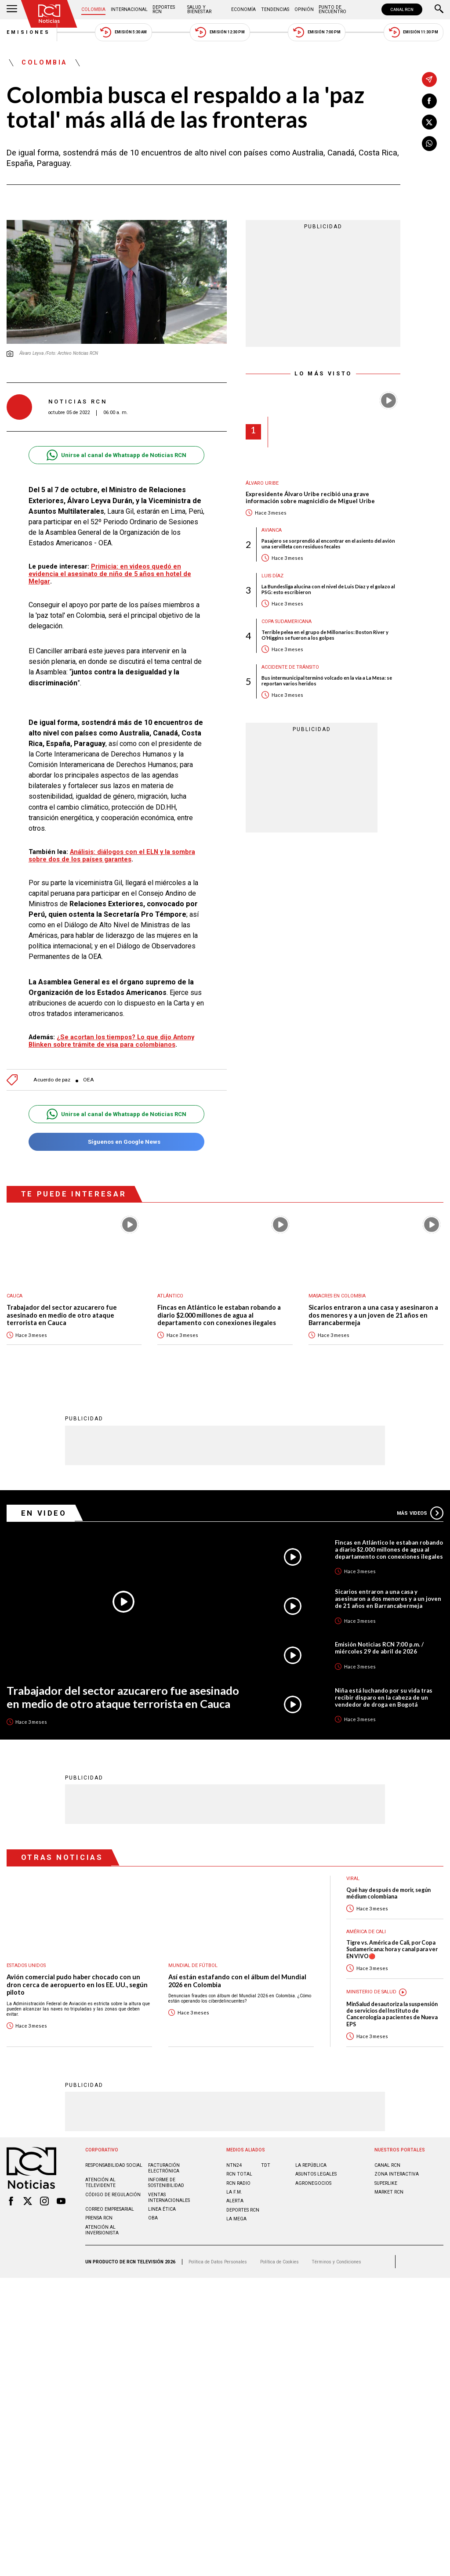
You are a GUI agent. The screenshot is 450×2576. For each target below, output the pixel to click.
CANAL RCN (402, 9)
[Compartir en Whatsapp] (429, 143)
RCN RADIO (238, 2183)
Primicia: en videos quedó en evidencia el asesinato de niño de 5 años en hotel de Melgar (110, 573)
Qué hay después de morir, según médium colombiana (388, 1893)
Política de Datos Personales (218, 2262)
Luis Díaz (272, 576)
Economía (243, 9)
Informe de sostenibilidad (166, 2182)
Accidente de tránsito (290, 667)
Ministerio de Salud (371, 1992)
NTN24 (234, 2165)
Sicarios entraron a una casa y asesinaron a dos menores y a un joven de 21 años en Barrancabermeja (373, 1315)
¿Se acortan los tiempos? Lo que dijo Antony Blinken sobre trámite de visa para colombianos (111, 1040)
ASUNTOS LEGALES (316, 2174)
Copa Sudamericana (286, 621)
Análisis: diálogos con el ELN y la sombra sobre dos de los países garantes (112, 855)
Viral (352, 1878)
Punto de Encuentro (332, 9)
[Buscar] (439, 9)
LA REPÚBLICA (311, 2165)
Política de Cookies (279, 2262)
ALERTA (234, 2201)
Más (420, 1513)
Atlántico (170, 1296)
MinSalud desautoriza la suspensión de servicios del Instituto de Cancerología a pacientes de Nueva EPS (392, 2014)
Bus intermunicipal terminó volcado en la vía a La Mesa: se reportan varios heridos (326, 680)
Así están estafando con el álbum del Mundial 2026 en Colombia (237, 1981)
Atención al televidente (100, 2182)
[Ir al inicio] (49, 14)
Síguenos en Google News (116, 1142)
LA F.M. (234, 2192)
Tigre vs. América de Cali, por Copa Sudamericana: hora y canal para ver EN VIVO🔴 (392, 1949)
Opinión (304, 9)
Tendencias (275, 9)
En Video (44, 1513)
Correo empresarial (109, 2209)
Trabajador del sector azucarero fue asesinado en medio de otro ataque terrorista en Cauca (62, 1315)
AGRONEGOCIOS (313, 2183)
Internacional (129, 9)
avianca (271, 530)
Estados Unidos (26, 1965)
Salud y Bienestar (199, 9)
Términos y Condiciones (336, 2262)
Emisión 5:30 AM (123, 32)
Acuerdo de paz (51, 1080)
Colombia (93, 9)
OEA (88, 1080)
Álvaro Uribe (262, 483)
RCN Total (239, 2174)
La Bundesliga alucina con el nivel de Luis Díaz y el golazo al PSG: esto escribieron (328, 589)
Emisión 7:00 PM (316, 32)
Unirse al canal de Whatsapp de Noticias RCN (116, 455)
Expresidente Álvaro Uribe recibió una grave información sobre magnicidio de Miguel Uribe (310, 497)
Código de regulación (113, 2195)
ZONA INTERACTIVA (396, 2174)
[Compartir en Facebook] (429, 101)
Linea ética (162, 2209)
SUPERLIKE (385, 2183)
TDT (265, 2165)
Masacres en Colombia (337, 1296)
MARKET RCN (388, 2192)
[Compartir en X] (429, 122)
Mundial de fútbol (193, 1965)
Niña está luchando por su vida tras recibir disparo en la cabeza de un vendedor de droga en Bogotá (383, 1697)
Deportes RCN (163, 9)
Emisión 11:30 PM (413, 32)
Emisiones (29, 32)
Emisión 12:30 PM (219, 32)
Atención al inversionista (102, 2230)
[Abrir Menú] (12, 10)
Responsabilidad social (113, 2165)
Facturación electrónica (164, 2168)
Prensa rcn (98, 2218)
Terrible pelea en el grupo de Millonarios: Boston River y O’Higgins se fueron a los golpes (324, 635)
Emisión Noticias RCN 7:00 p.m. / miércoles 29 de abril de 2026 (379, 1648)
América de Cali (366, 1932)
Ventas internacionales (169, 2197)
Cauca (14, 1296)
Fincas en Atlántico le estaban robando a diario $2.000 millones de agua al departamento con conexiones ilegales (219, 1315)
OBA (153, 2218)
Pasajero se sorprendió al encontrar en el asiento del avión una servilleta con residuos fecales (328, 543)
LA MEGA (236, 2219)
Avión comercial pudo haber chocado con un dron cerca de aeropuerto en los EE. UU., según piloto (77, 1984)
